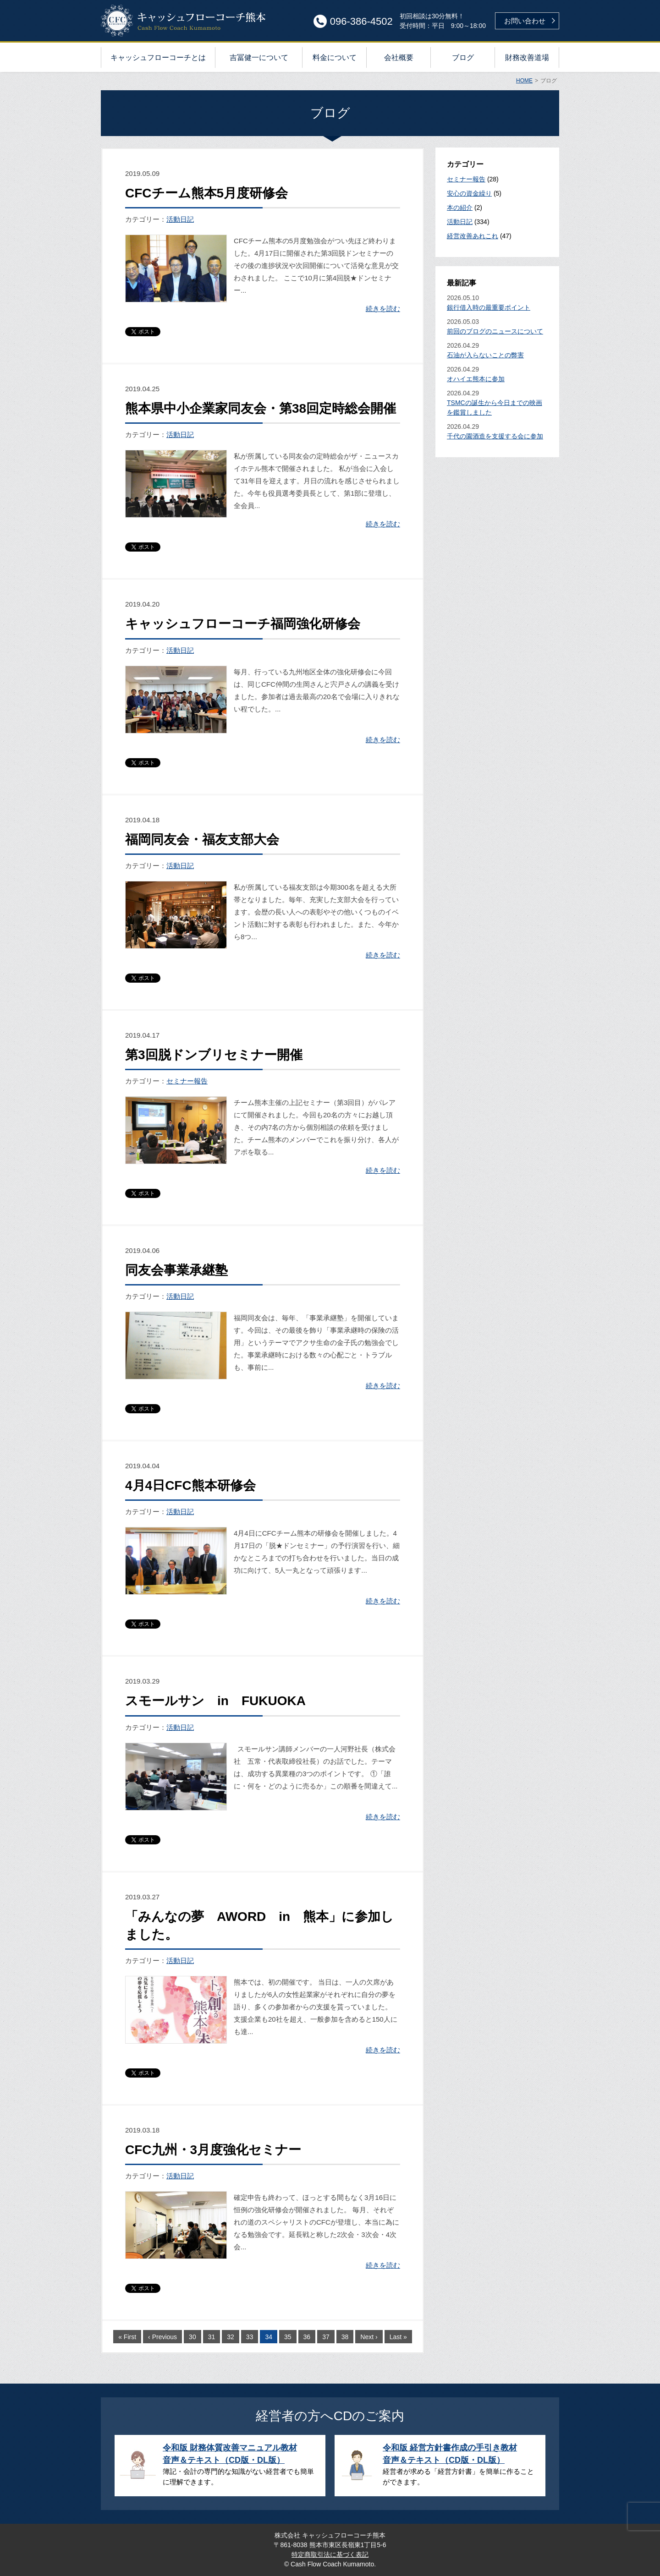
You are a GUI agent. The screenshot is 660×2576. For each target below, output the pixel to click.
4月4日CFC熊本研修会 (190, 1485)
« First (127, 2337)
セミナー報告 (187, 1081)
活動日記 (180, 219)
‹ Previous (162, 2337)
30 (192, 2337)
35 (288, 2337)
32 (230, 2337)
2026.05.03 (497, 327)
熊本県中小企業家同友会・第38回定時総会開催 (260, 408)
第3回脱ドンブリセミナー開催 (213, 1055)
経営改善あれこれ (472, 236)
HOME (524, 80)
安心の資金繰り (469, 193)
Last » (398, 2337)
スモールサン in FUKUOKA (215, 1701)
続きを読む (383, 308)
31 (211, 2337)
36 (307, 2337)
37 (326, 2337)
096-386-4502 (361, 21)
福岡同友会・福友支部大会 (202, 839)
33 (249, 2337)
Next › (368, 2337)
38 (345, 2337)
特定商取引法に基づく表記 (330, 2554)
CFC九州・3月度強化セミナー (213, 2150)
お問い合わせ (524, 21)
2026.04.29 (497, 351)
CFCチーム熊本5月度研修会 (206, 193)
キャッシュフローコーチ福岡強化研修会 (242, 624)
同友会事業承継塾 (176, 1270)
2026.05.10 (497, 303)
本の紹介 (460, 207)
